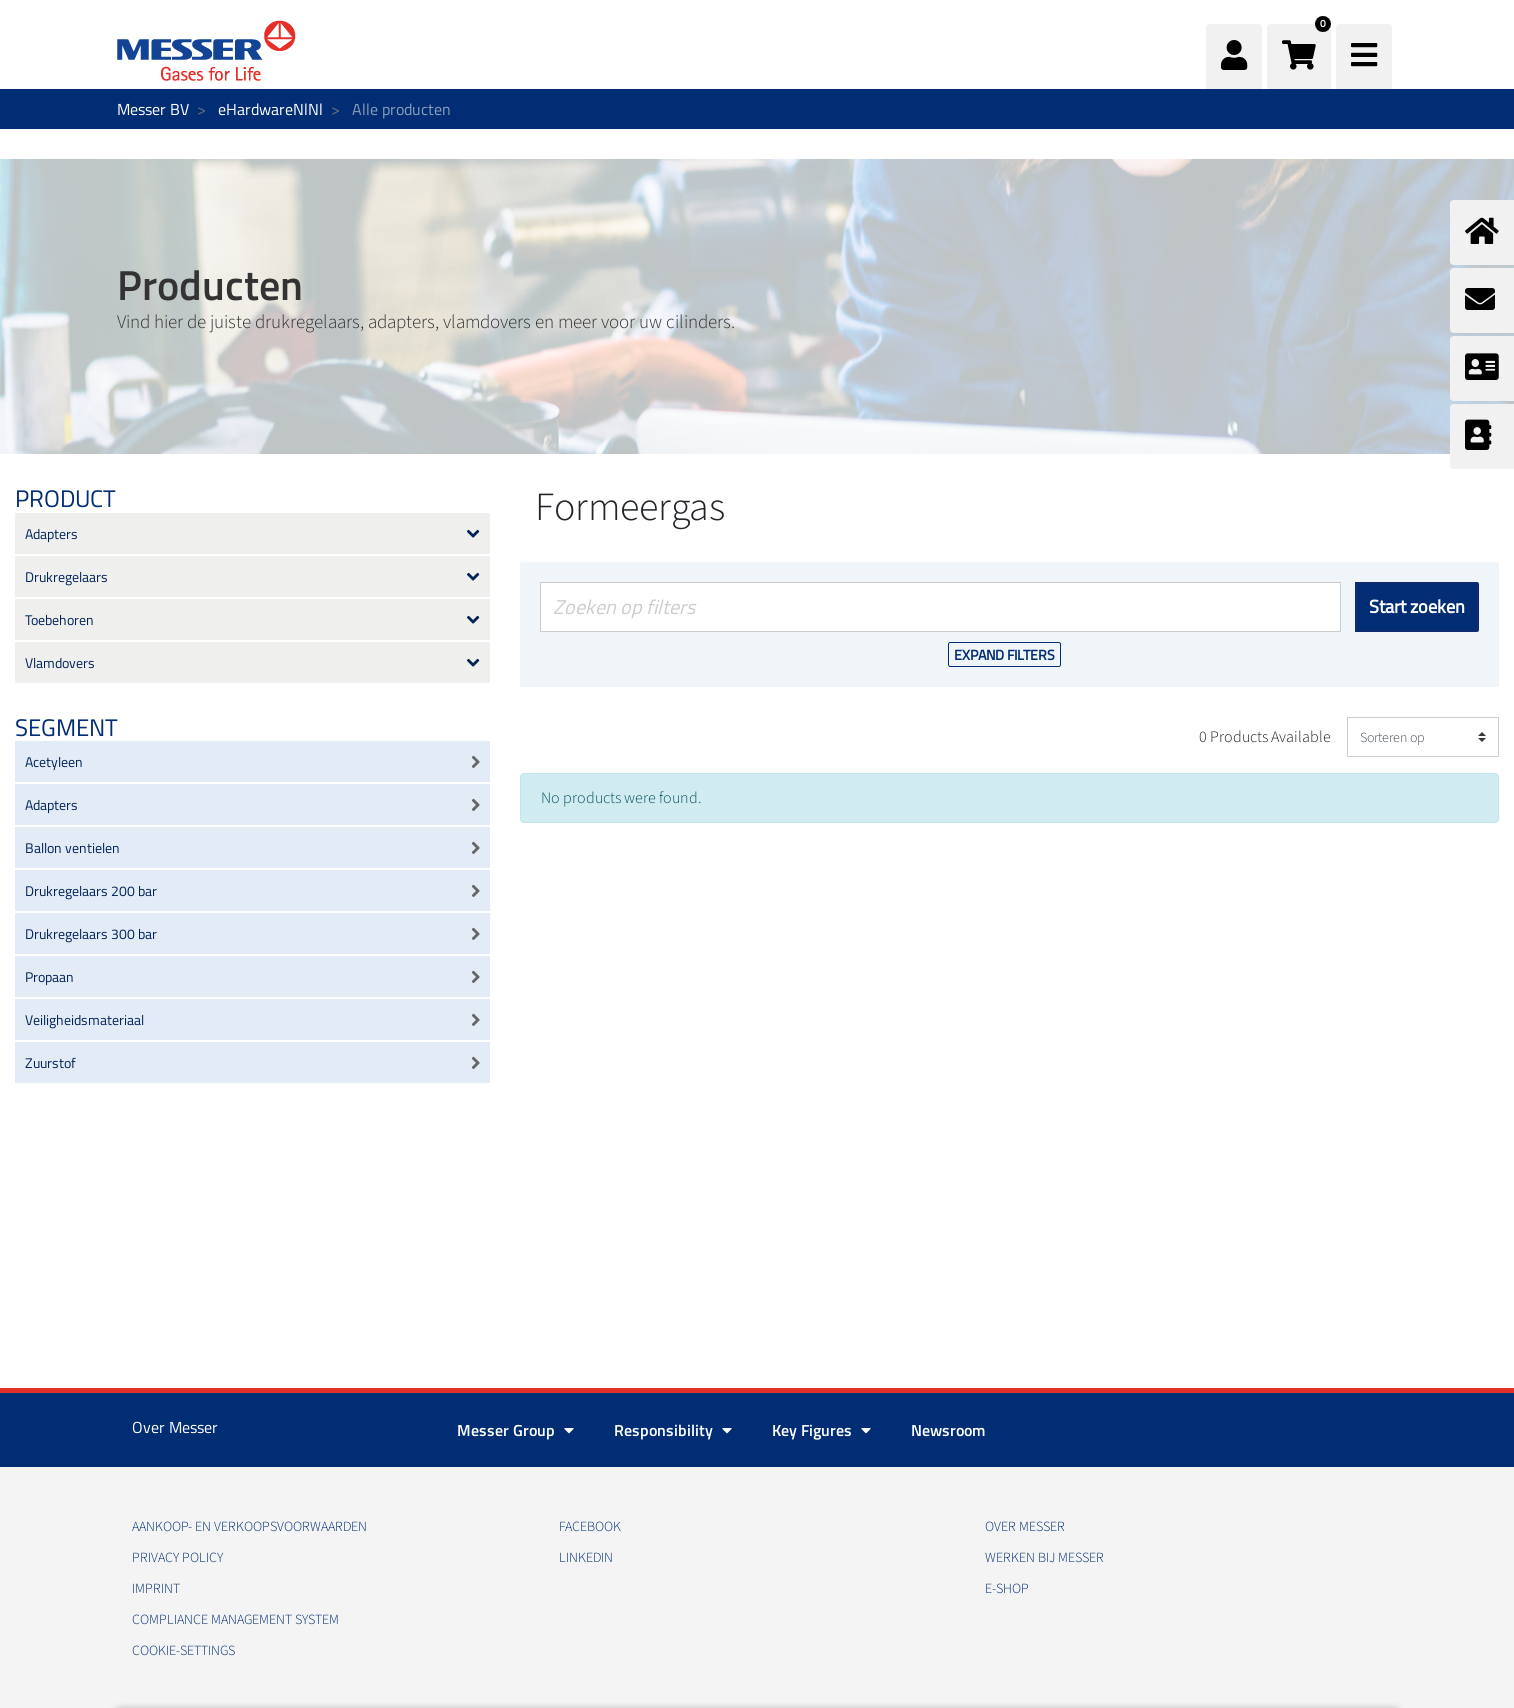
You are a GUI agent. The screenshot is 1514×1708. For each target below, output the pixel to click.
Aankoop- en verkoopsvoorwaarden (249, 1527)
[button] (1299, 56)
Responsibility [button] (673, 1430)
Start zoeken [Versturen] (1417, 606)
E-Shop (1007, 1589)
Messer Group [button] (515, 1430)
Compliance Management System (235, 1620)
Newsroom (948, 1430)
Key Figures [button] (821, 1430)
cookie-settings (183, 1651)
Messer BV (153, 109)
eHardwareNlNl (270, 109)
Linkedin (586, 1558)
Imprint (156, 1589)
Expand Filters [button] (1004, 654)
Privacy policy (177, 1558)
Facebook (590, 1527)
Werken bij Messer (1044, 1558)
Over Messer (1025, 1527)
